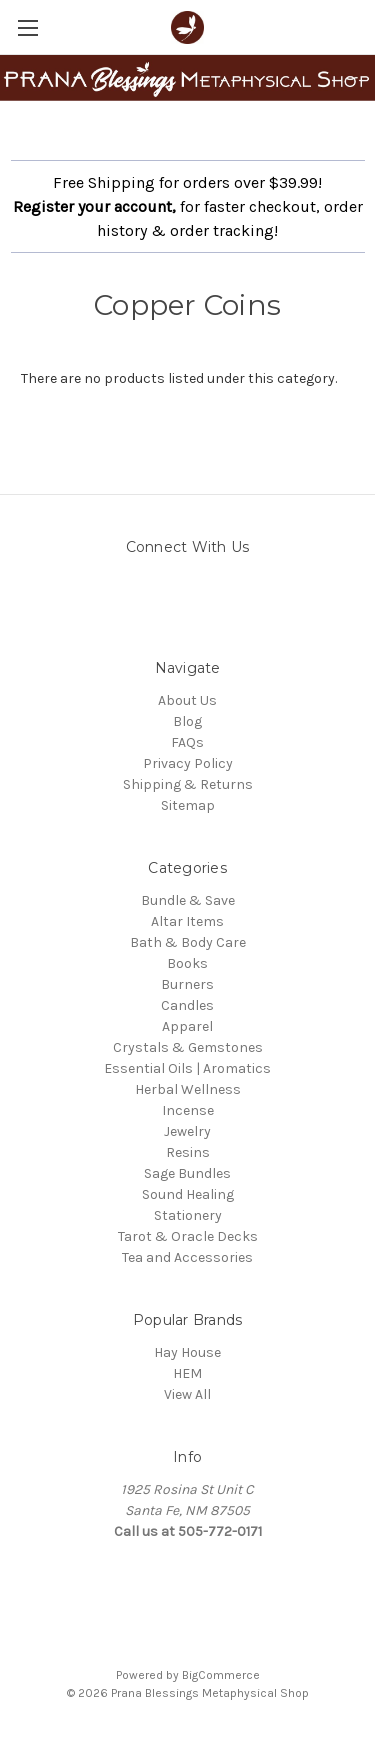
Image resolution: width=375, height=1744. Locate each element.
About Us (187, 700)
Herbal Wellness (188, 1089)
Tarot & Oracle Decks (188, 1236)
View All (187, 1394)
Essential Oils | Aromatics (187, 1068)
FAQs (187, 742)
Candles (187, 1005)
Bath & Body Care (188, 942)
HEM (187, 1373)
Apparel (187, 1026)
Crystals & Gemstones (188, 1047)
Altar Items (187, 921)
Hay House (187, 1352)
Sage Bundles (187, 1173)
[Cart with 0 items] (364, 26)
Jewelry (187, 1131)
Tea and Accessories (187, 1257)
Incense (188, 1110)
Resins (188, 1152)
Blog (187, 721)
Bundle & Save (188, 900)
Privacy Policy (188, 763)
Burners (187, 984)
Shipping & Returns (188, 784)
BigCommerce (221, 1675)
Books (187, 963)
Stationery (188, 1215)
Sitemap (188, 805)
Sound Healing (188, 1194)
